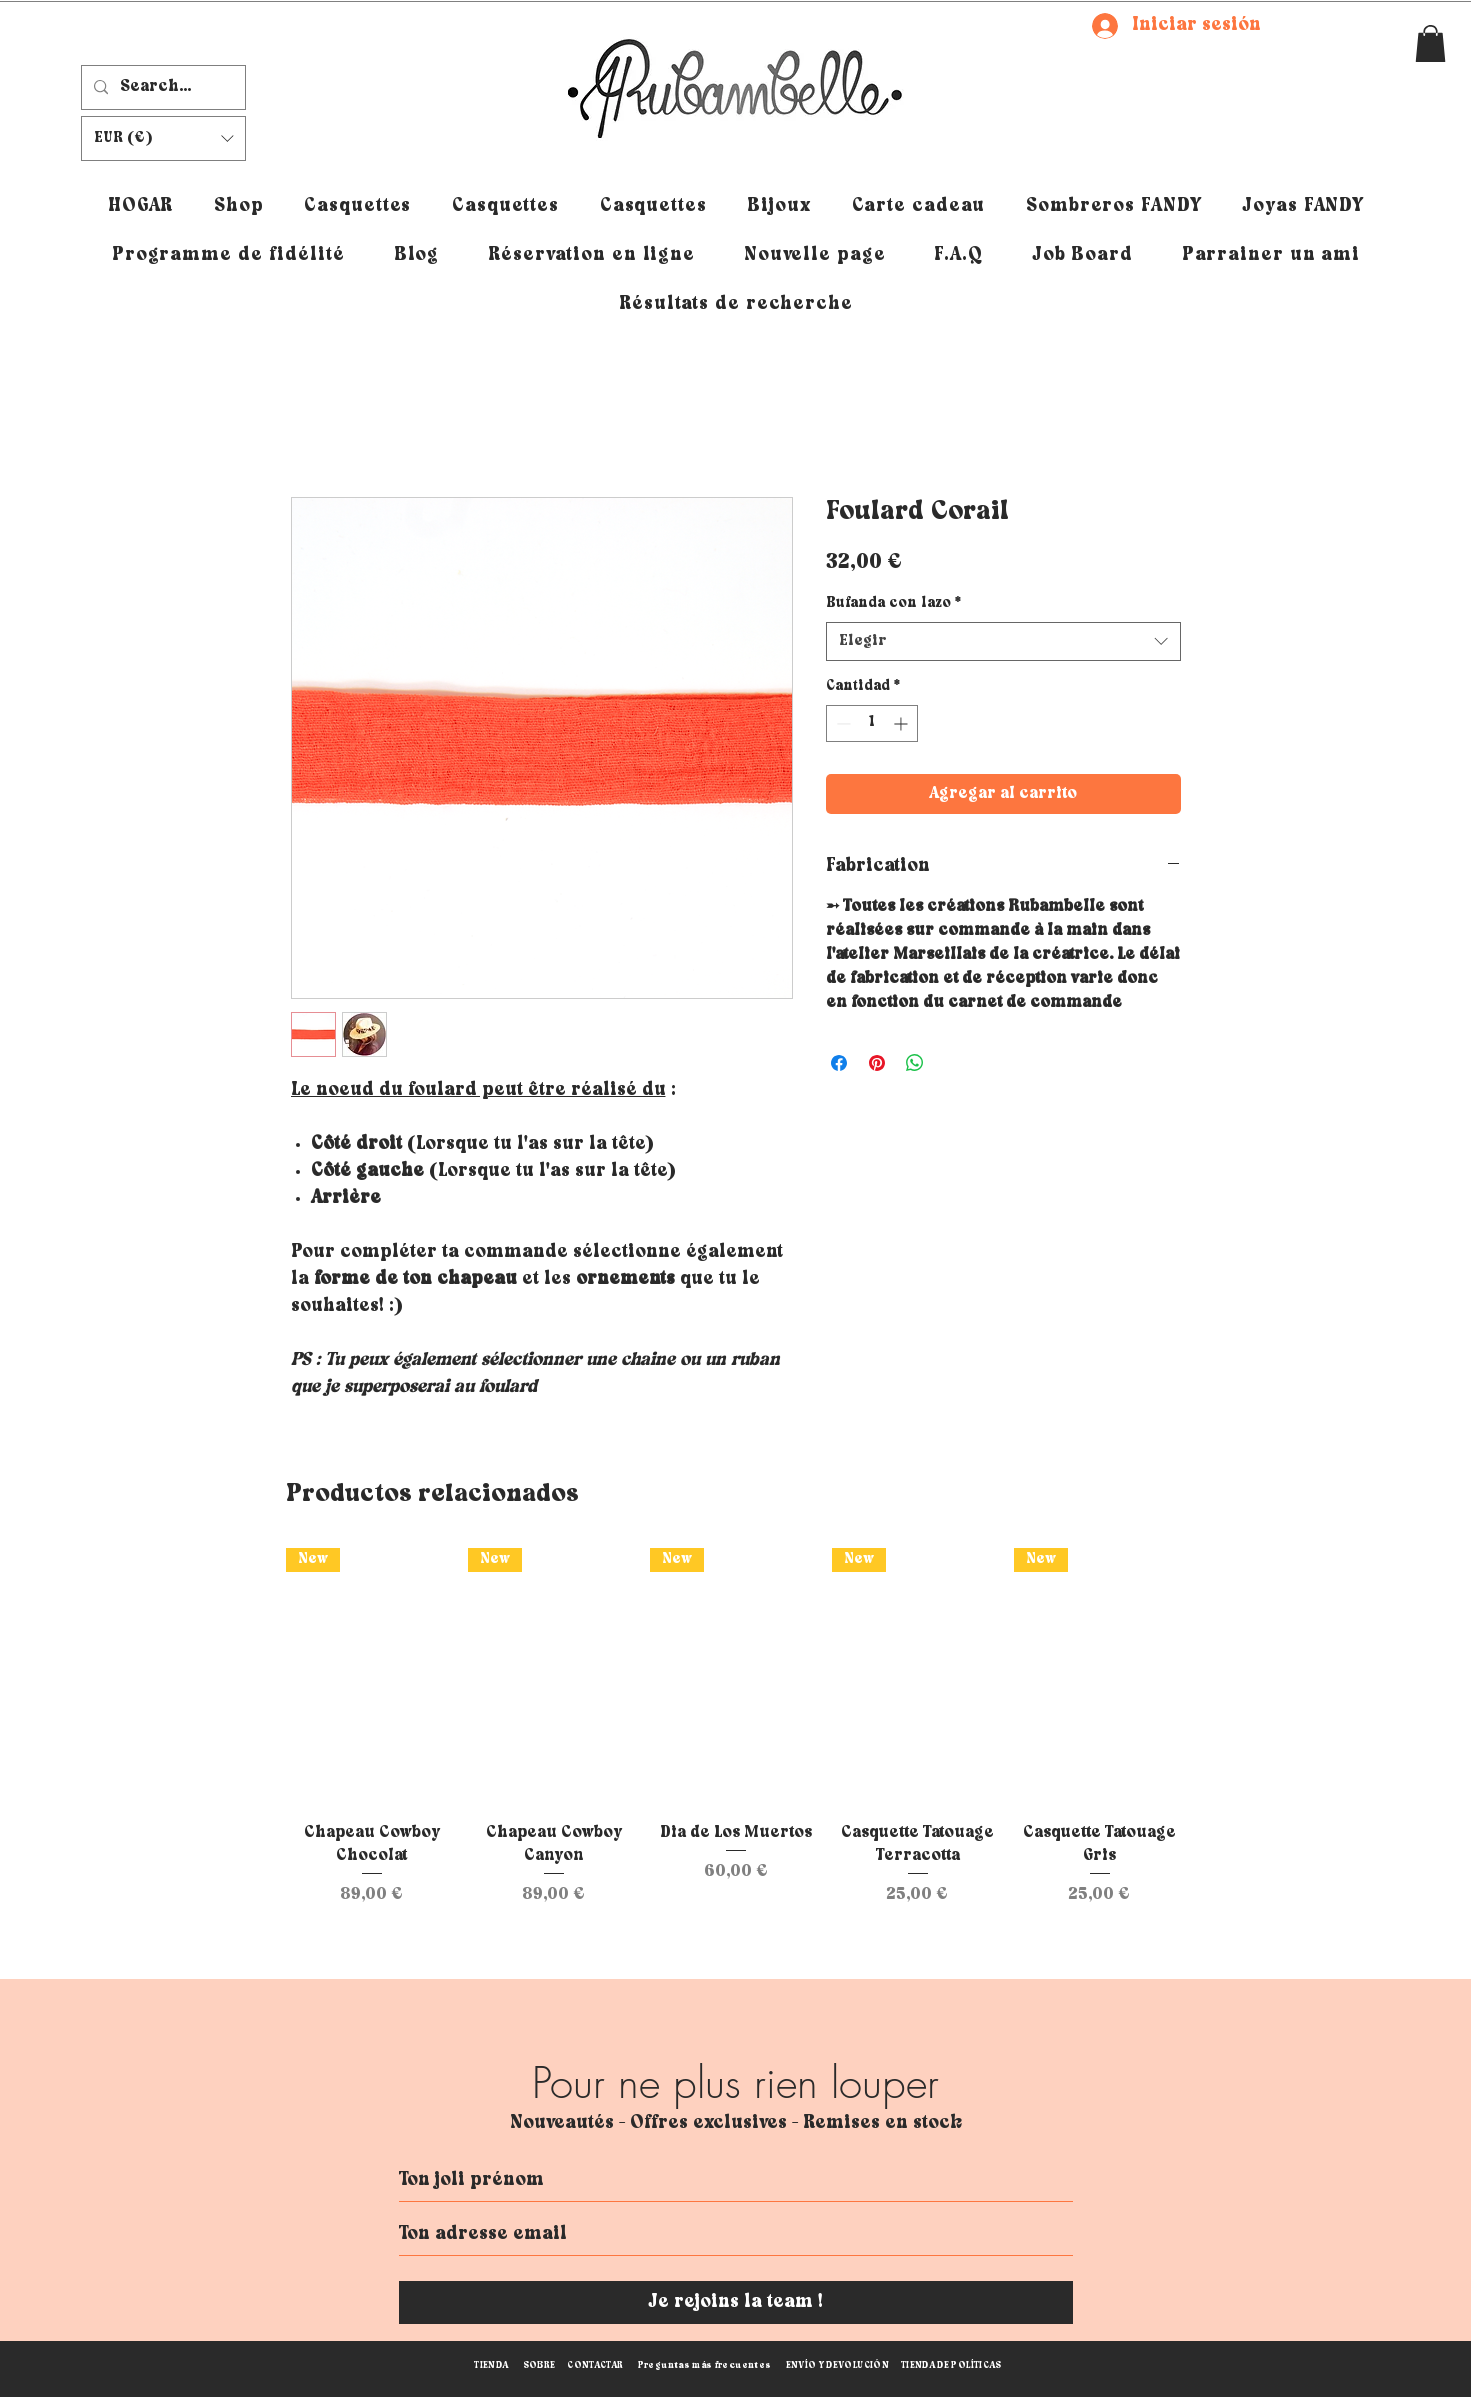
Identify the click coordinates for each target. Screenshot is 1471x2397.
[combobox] (1003, 641)
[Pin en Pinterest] (877, 1063)
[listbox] (163, 138)
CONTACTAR (595, 2365)
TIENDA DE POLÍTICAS (951, 2365)
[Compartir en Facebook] (839, 1063)
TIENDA (491, 2365)
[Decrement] (841, 723)
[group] (736, 1727)
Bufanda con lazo (893, 603)
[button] (1430, 43)
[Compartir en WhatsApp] (915, 1063)
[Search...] (161, 87)
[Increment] (902, 723)
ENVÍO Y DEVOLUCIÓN (837, 2365)
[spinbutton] (872, 723)
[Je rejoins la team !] (736, 2302)
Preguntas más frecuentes (705, 2365)
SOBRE (539, 2365)
